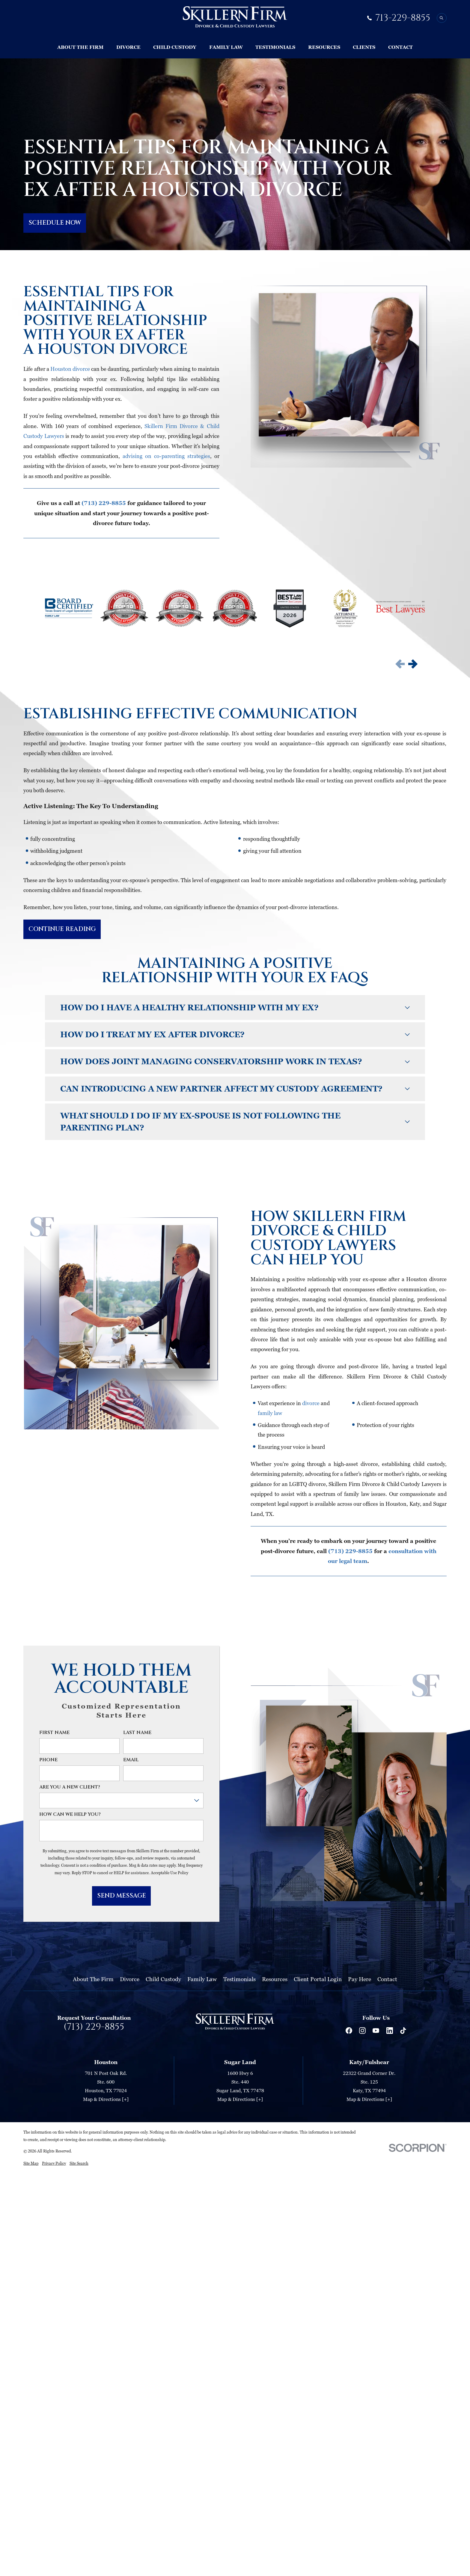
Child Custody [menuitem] (174, 47)
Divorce (129, 1978)
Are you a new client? (69, 1787)
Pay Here (359, 1978)
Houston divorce (70, 369)
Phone (48, 1760)
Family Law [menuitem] (226, 47)
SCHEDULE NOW (54, 223)
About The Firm (93, 1978)
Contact (387, 1978)
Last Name (137, 1733)
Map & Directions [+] (106, 2099)
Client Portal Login (318, 1978)
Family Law (202, 1978)
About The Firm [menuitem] (80, 47)
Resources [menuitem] (324, 47)
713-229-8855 (402, 17)
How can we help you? (70, 1815)
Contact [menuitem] (400, 47)
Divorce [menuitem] (128, 47)
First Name (54, 1733)
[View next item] (413, 664)
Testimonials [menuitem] (275, 47)
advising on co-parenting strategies (166, 456)
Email (130, 1760)
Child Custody (163, 1978)
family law (270, 1413)
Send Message (121, 1896)
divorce (311, 1403)
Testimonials (239, 1978)
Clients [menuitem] (364, 47)
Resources (274, 1978)
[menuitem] (30, 2163)
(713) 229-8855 (94, 2026)
